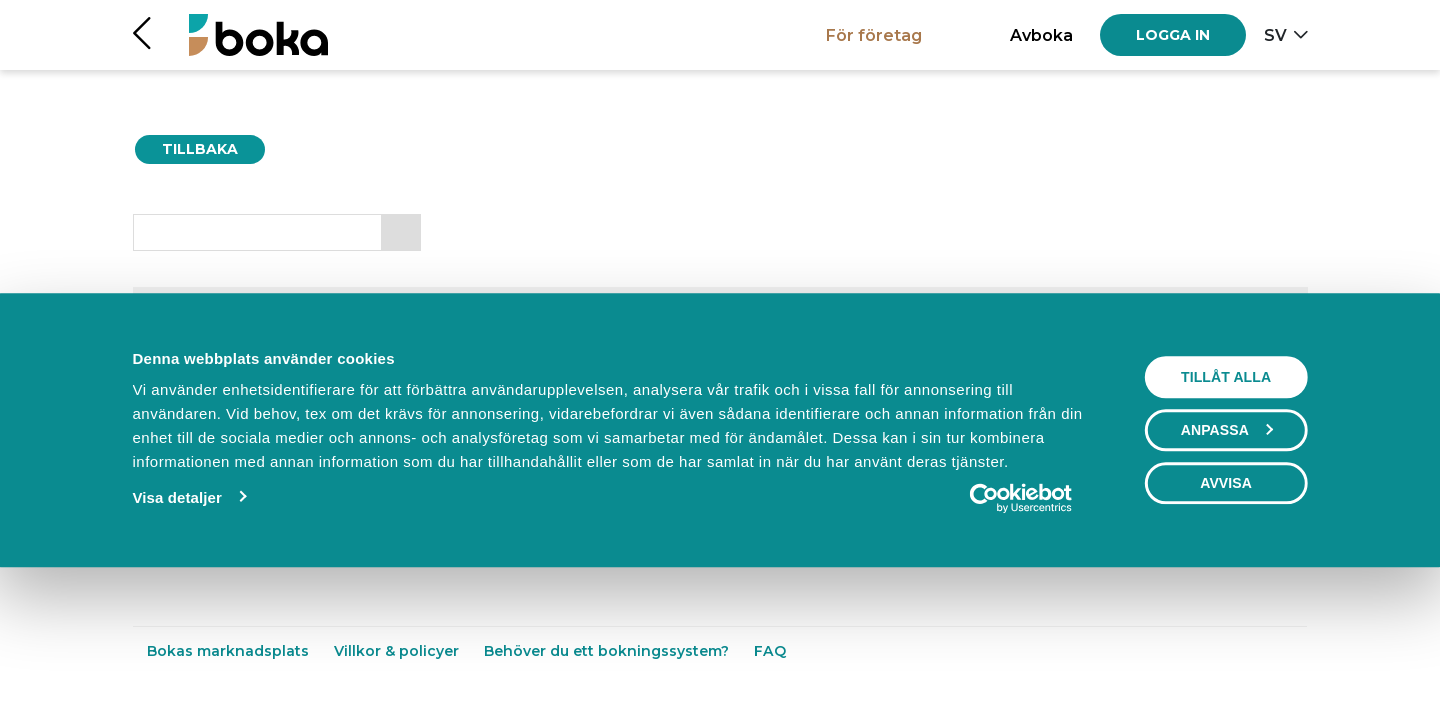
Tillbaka (200, 149)
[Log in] (1173, 35)
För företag (874, 35)
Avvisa (1226, 618)
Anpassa (1227, 565)
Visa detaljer (176, 632)
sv (1275, 35)
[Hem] (258, 34)
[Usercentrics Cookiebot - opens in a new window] (1021, 633)
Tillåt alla (1226, 512)
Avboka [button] (1041, 35)
